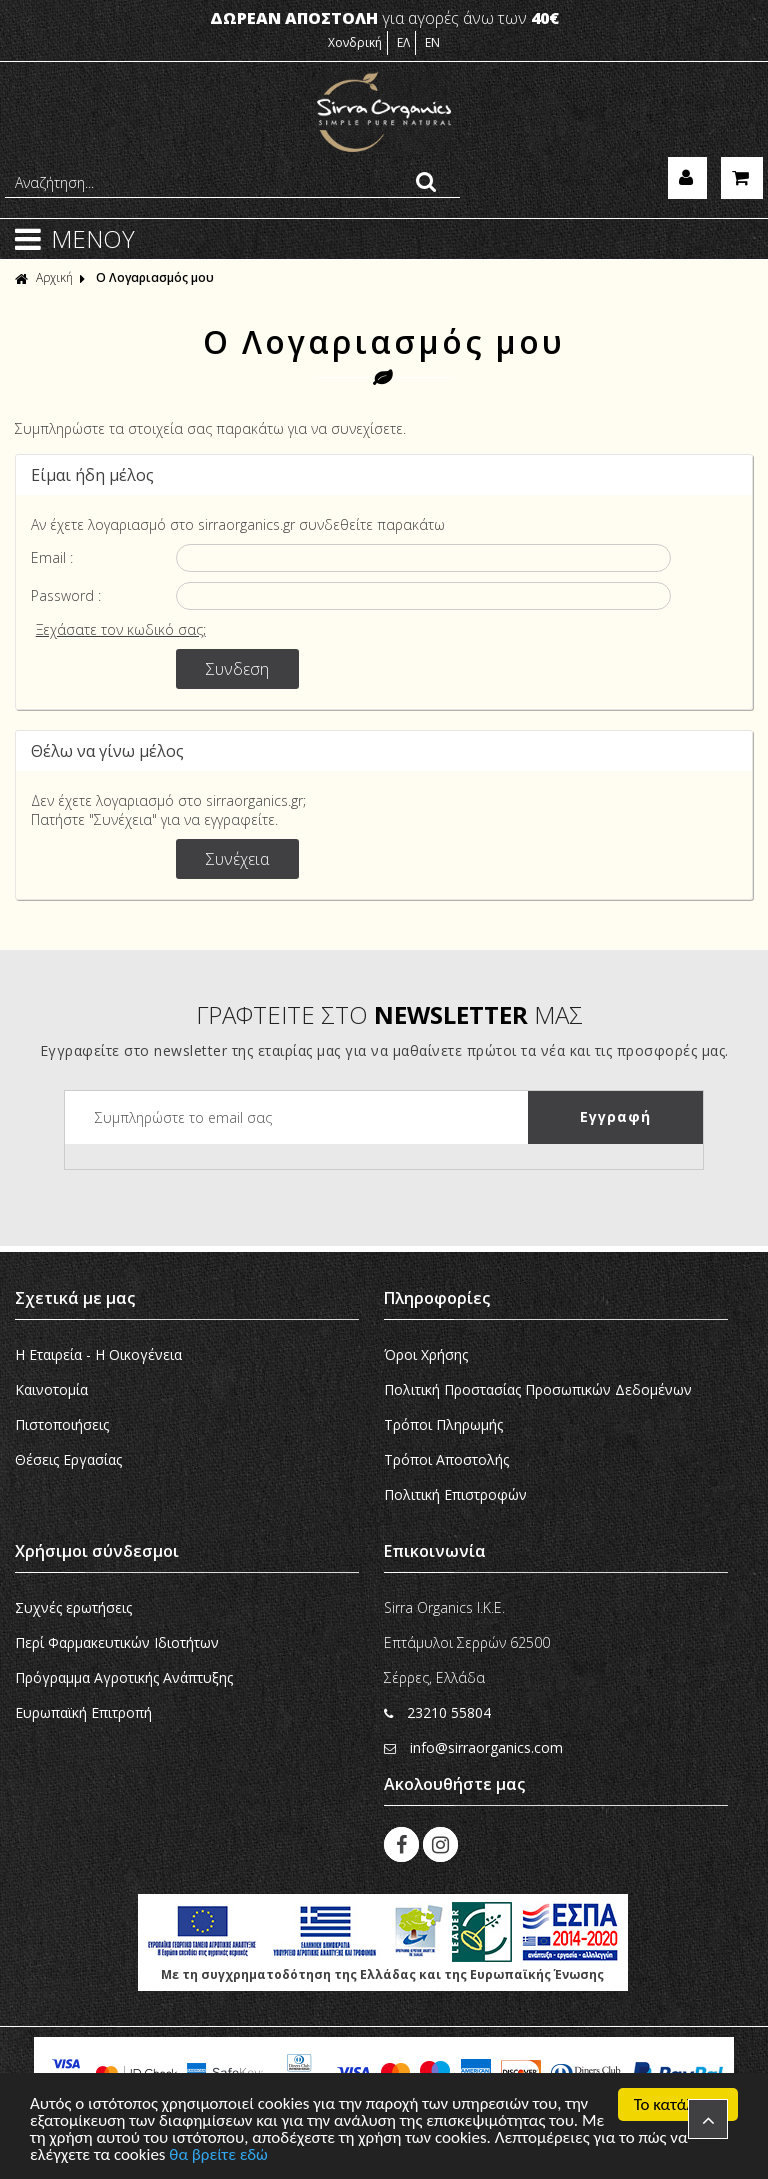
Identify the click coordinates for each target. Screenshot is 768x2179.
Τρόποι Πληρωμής (443, 1424)
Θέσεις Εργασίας (68, 1459)
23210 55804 (437, 1712)
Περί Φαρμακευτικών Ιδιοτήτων (117, 1642)
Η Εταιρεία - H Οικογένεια (98, 1354)
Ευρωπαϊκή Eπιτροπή (83, 1712)
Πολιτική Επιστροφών (455, 1494)
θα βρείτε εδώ (219, 2156)
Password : (66, 595)
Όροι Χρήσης (426, 1354)
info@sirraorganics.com (473, 1747)
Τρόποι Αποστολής (446, 1459)
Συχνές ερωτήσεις (73, 1607)
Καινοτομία (51, 1389)
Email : (52, 557)
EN (432, 42)
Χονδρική (355, 42)
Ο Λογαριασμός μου (155, 277)
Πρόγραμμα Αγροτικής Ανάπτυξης (124, 1677)
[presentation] (217, 1183)
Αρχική (44, 277)
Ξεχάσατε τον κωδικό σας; (121, 629)
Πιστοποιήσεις (62, 1424)
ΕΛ (403, 42)
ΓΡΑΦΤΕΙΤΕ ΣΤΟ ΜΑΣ (389, 1014)
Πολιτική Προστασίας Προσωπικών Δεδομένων (538, 1389)
